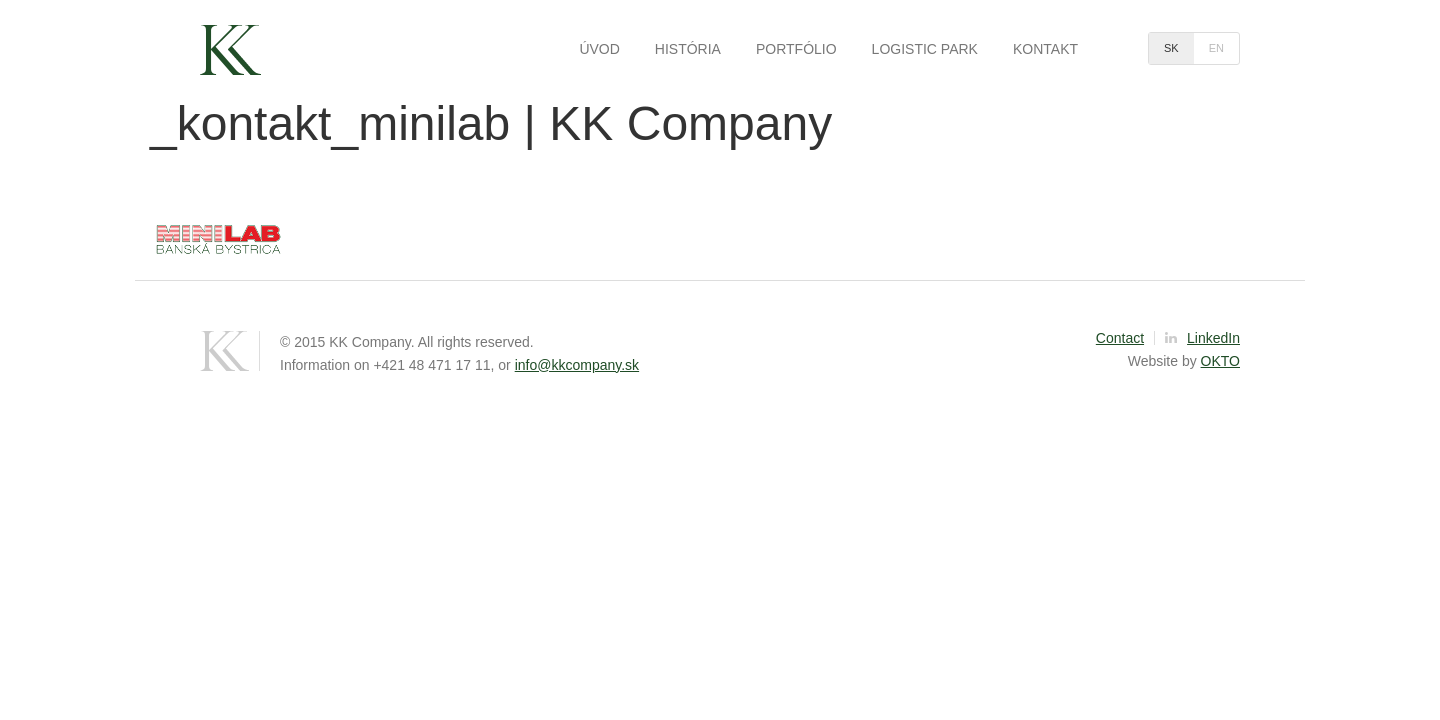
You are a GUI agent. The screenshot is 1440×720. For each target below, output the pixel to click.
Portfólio (796, 49)
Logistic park (925, 49)
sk (1171, 48)
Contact (1120, 338)
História (688, 49)
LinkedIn (1202, 338)
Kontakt (1045, 49)
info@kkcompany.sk (577, 365)
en (1216, 48)
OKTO (1220, 361)
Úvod (599, 49)
